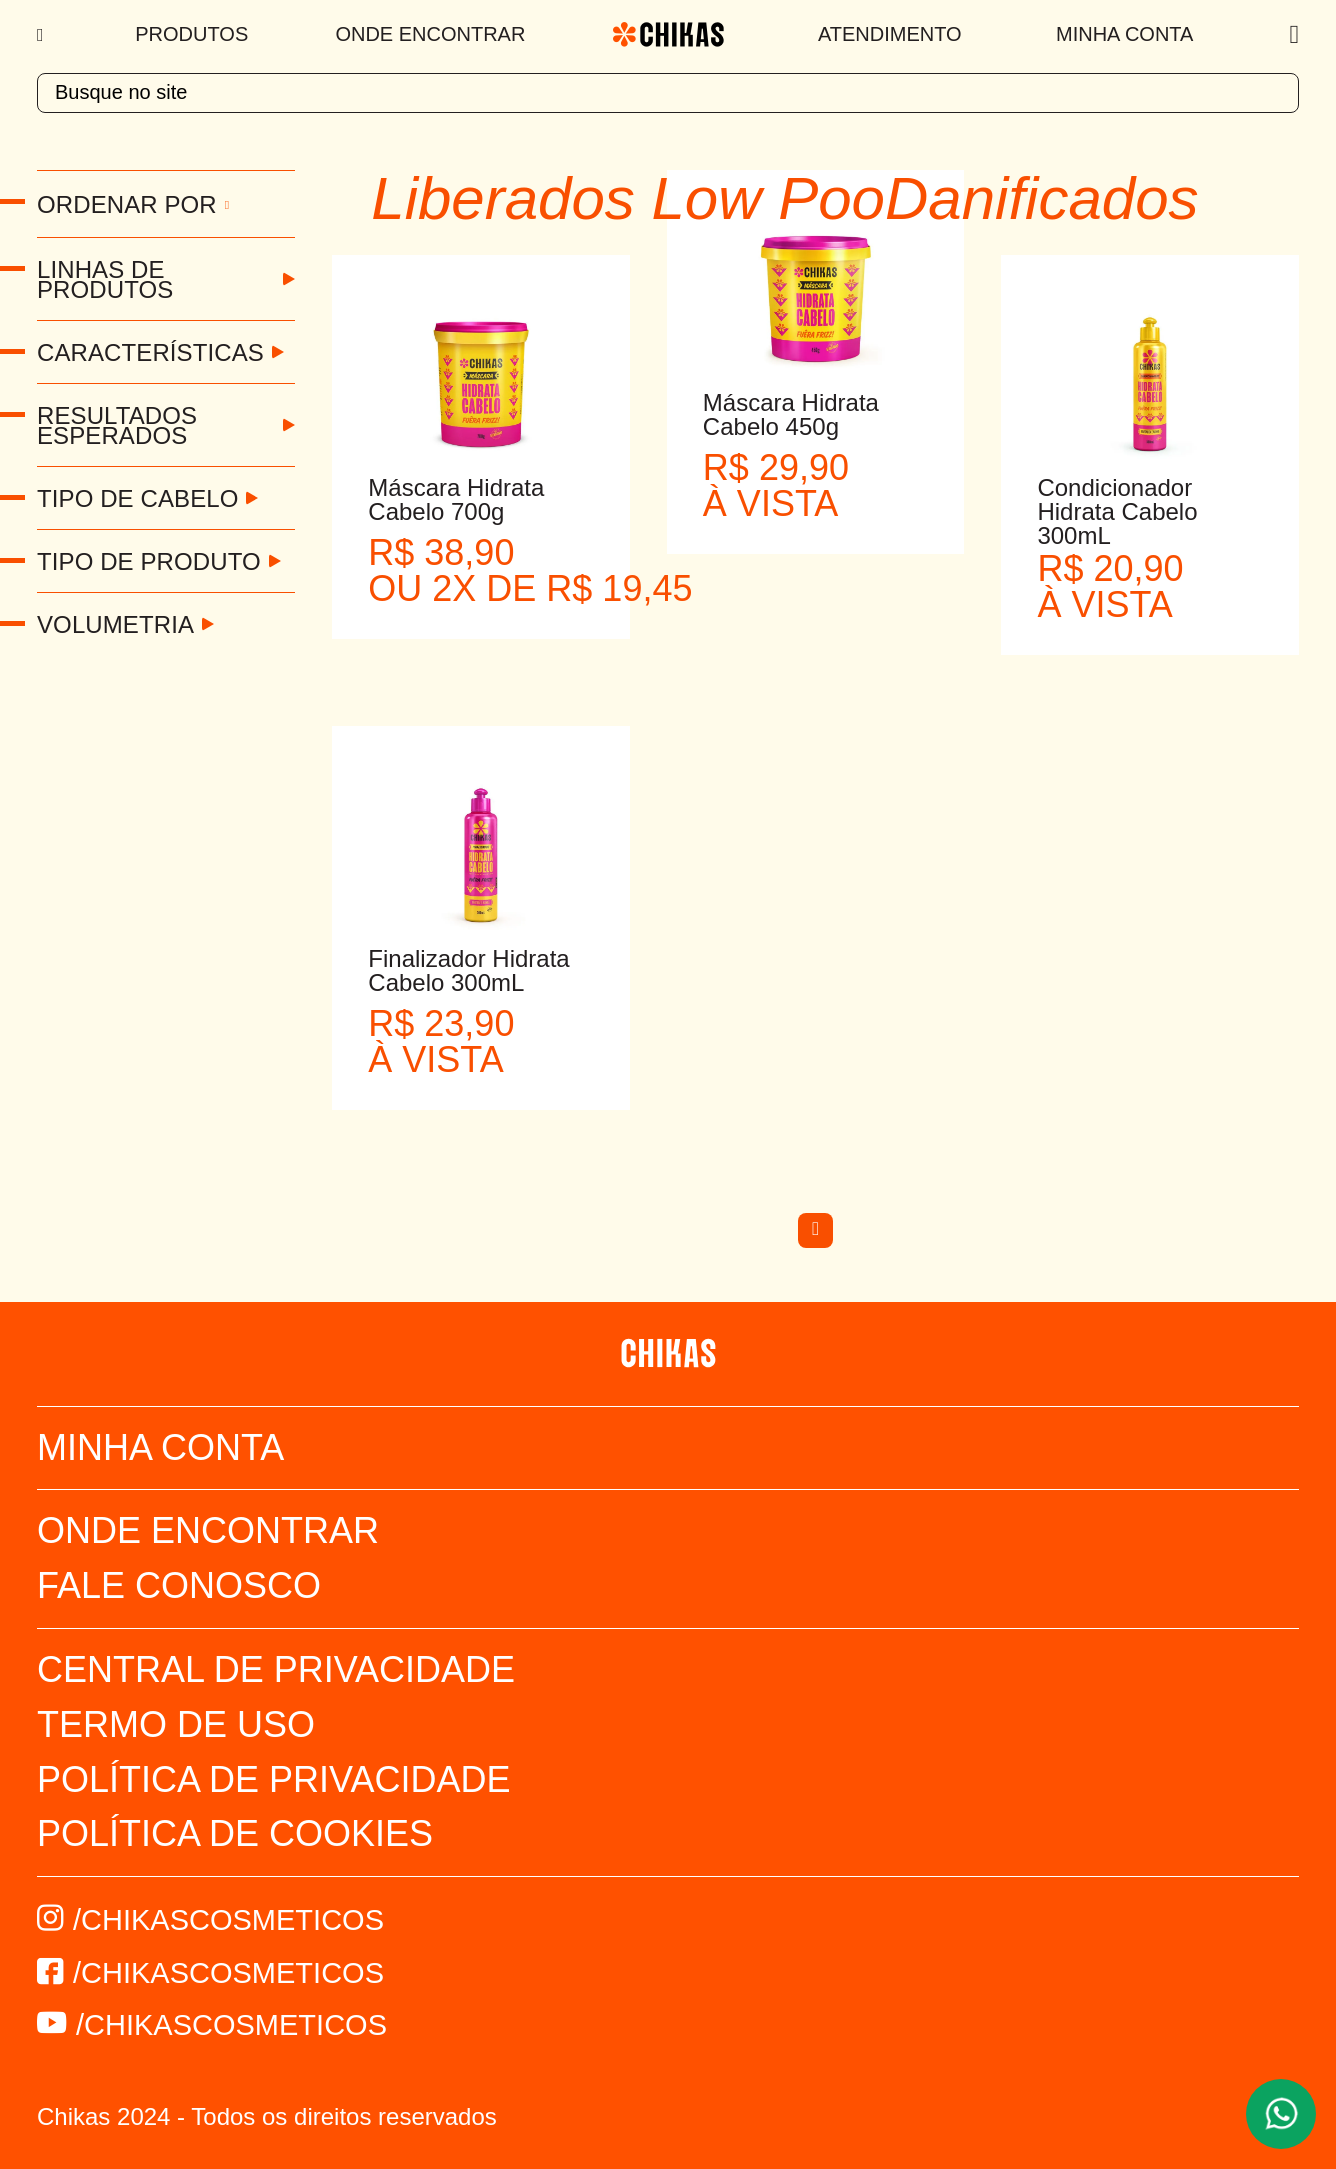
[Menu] (42, 35)
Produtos (191, 34)
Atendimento (890, 34)
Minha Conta (1124, 34)
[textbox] (668, 93)
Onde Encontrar (430, 34)
